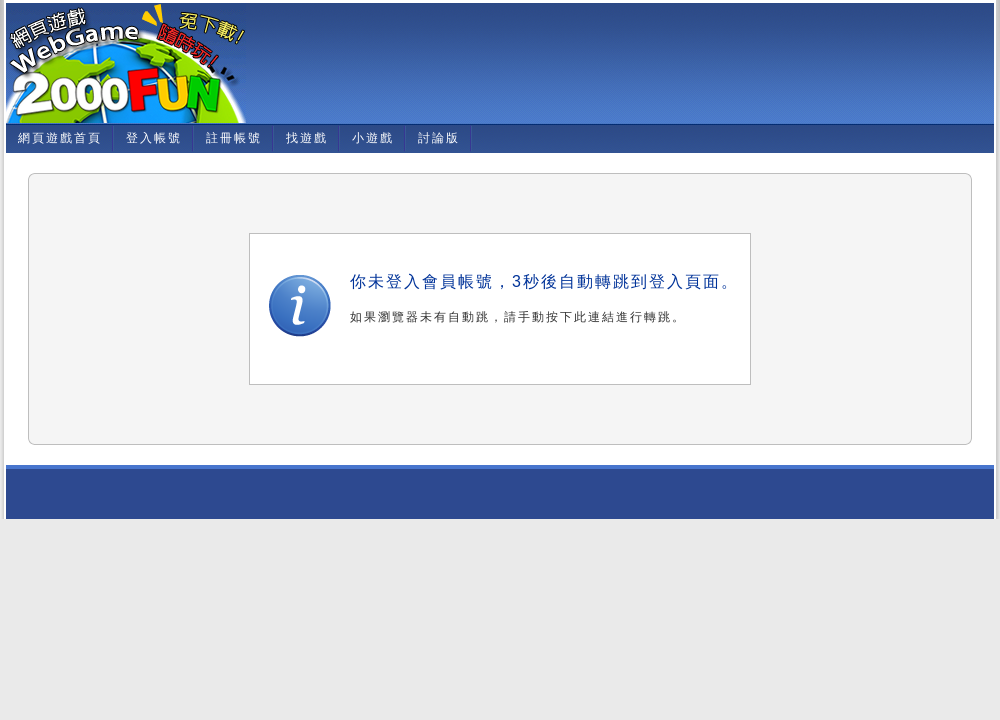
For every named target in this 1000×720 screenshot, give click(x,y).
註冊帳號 (234, 138)
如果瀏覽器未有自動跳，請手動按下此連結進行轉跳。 (518, 317)
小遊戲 (373, 138)
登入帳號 (154, 138)
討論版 (439, 138)
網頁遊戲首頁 (60, 138)
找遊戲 (307, 138)
